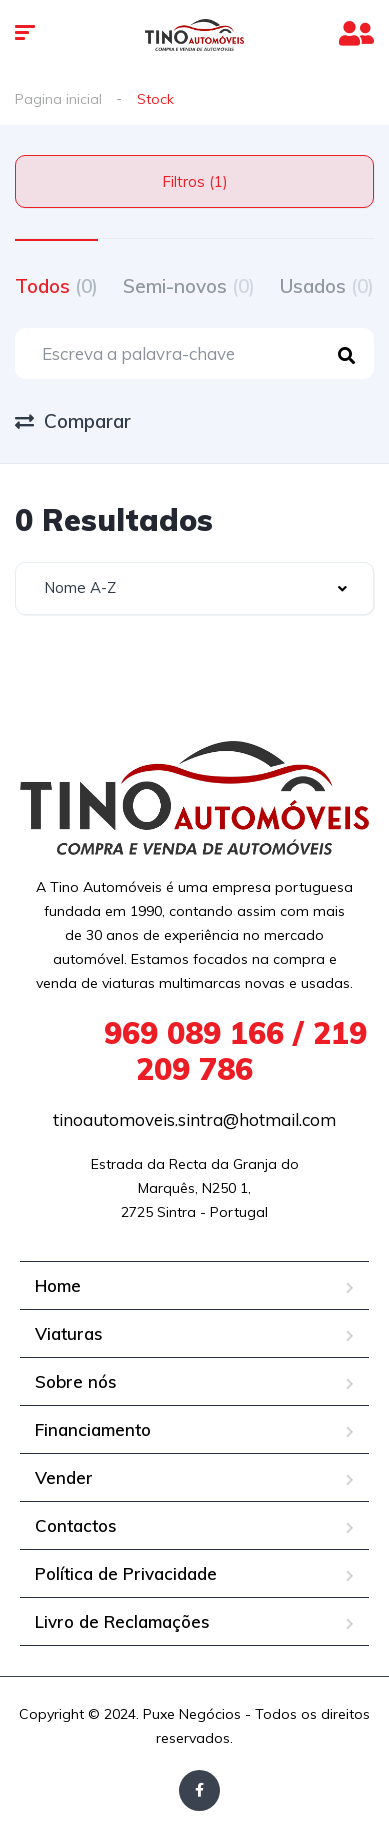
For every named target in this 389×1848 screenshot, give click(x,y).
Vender (64, 1477)
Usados (327, 286)
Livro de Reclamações (122, 1621)
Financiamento (93, 1429)
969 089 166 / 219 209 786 (195, 1051)
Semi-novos (189, 286)
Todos (56, 286)
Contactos (76, 1525)
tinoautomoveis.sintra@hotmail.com (194, 1119)
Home (58, 1285)
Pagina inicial (58, 99)
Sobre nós (76, 1381)
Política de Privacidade (126, 1573)
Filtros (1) (195, 181)
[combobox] (194, 588)
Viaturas (69, 1333)
